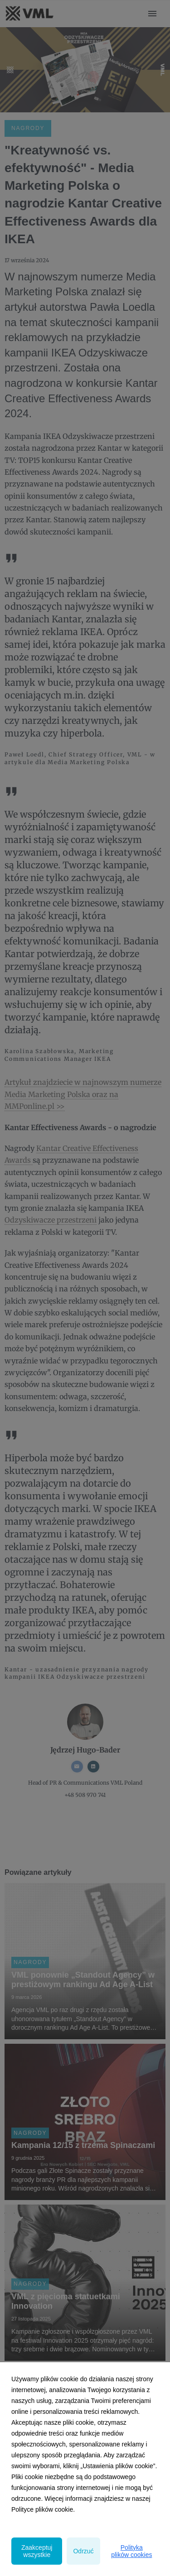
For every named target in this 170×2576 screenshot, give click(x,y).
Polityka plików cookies (131, 2551)
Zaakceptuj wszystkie (36, 2551)
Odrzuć (83, 2551)
